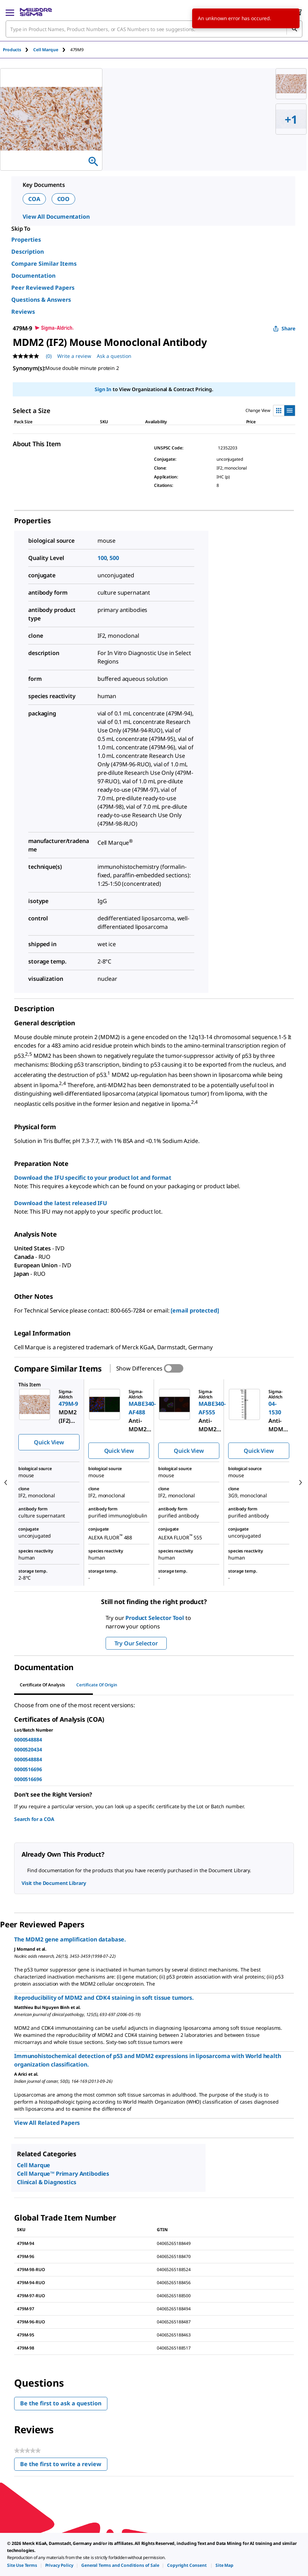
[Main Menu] (10, 12)
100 (102, 558)
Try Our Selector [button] (136, 1643)
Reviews (23, 312)
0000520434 (28, 1749)
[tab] (18, 49)
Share (284, 328)
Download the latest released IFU (60, 1203)
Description (27, 251)
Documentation (33, 275)
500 (114, 558)
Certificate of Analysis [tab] (42, 1685)
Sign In (103, 389)
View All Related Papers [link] (47, 2123)
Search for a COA (34, 1819)
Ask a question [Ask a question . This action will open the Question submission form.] (114, 356)
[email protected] (195, 1310)
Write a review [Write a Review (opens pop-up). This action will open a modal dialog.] (74, 356)
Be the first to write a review (63, 2465)
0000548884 (28, 1739)
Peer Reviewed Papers (43, 287)
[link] (22, 2565)
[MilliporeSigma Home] (36, 12)
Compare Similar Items (44, 263)
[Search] (294, 29)
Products (12, 50)
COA (34, 199)
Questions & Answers (41, 299)
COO (63, 199)
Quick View (49, 1442)
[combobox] (154, 29)
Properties (26, 239)
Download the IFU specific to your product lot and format (92, 1177)
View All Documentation (56, 216)
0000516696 (28, 1769)
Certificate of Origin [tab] (96, 1685)
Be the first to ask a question (60, 2403)
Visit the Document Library (54, 1883)
